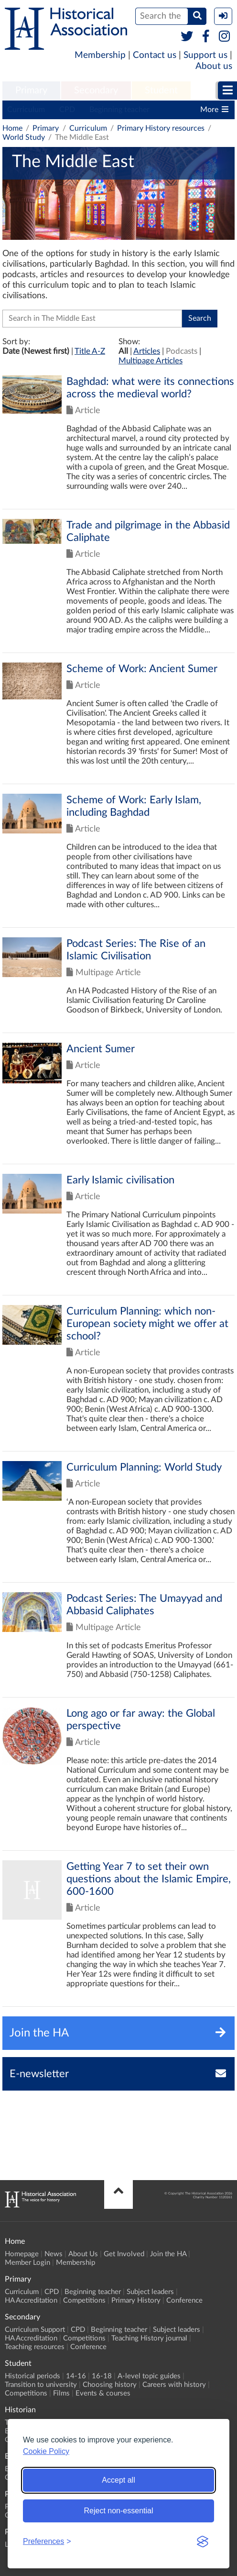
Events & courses (102, 2393)
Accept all (118, 2480)
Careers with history (174, 2384)
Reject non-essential (118, 2511)
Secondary (96, 90)
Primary (31, 90)
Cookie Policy (46, 2451)
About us (213, 66)
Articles (146, 351)
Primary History (136, 2300)
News (53, 2254)
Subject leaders (150, 2291)
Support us (205, 55)
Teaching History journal (149, 2338)
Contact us (154, 55)
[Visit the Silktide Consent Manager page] (202, 2541)
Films (61, 2393)
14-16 (76, 2376)
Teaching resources (35, 2347)
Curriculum (26, 109)
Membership (100, 55)
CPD (67, 109)
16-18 (102, 2376)
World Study (23, 137)
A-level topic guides (149, 2376)
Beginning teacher (119, 109)
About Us (83, 2254)
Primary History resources (161, 128)
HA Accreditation (31, 2300)
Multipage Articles (150, 361)
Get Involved (124, 2254)
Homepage (22, 2254)
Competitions (84, 2300)
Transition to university (41, 2384)
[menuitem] (31, 91)
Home (12, 128)
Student (161, 90)
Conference (184, 2300)
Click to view (118, 442)
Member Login (27, 2262)
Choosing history (110, 2384)
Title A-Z (90, 351)
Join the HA (168, 2254)
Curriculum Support (35, 2329)
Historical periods (32, 2376)
